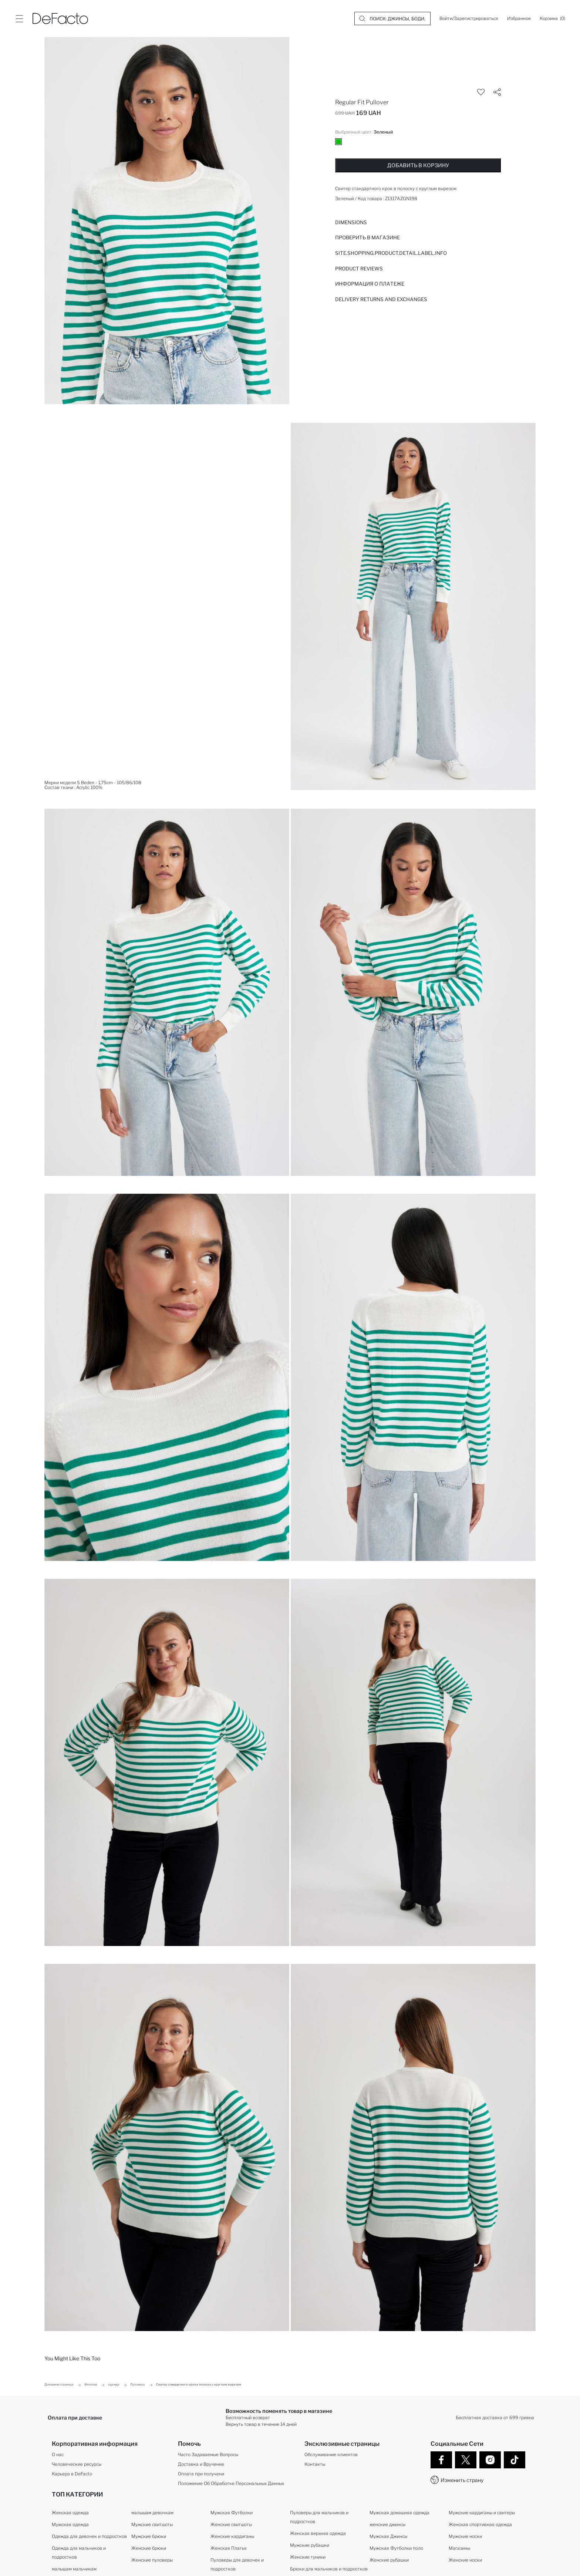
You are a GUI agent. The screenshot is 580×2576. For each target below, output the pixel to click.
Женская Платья (228, 2548)
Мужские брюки (148, 2536)
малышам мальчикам (74, 2569)
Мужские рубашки (309, 2545)
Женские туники (308, 2557)
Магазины (459, 2548)
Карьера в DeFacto (72, 2473)
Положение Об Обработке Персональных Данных (231, 2483)
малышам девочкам (152, 2512)
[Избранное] (519, 18)
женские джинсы (387, 2524)
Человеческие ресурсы (76, 2464)
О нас (58, 2454)
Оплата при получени (201, 2473)
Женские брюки (148, 2548)
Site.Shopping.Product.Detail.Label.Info (391, 253)
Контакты (314, 2464)
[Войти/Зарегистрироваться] (468, 18)
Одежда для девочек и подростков (89, 2536)
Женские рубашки (389, 2560)
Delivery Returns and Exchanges (381, 299)
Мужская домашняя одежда (399, 2512)
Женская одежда (70, 2512)
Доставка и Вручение (201, 2464)
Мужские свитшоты (152, 2524)
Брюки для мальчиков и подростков (329, 2569)
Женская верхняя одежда (318, 2533)
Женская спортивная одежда (480, 2524)
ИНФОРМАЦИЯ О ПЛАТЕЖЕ (369, 284)
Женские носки (465, 2560)
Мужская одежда (70, 2524)
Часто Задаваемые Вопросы (208, 2454)
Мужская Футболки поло (396, 2548)
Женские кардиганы (232, 2536)
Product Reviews (359, 269)
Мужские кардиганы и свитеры (482, 2512)
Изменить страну (462, 2480)
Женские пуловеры (152, 2560)
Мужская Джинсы (388, 2536)
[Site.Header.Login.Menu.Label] (19, 18)
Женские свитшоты (231, 2524)
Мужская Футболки (231, 2512)
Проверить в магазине (367, 237)
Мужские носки (465, 2536)
